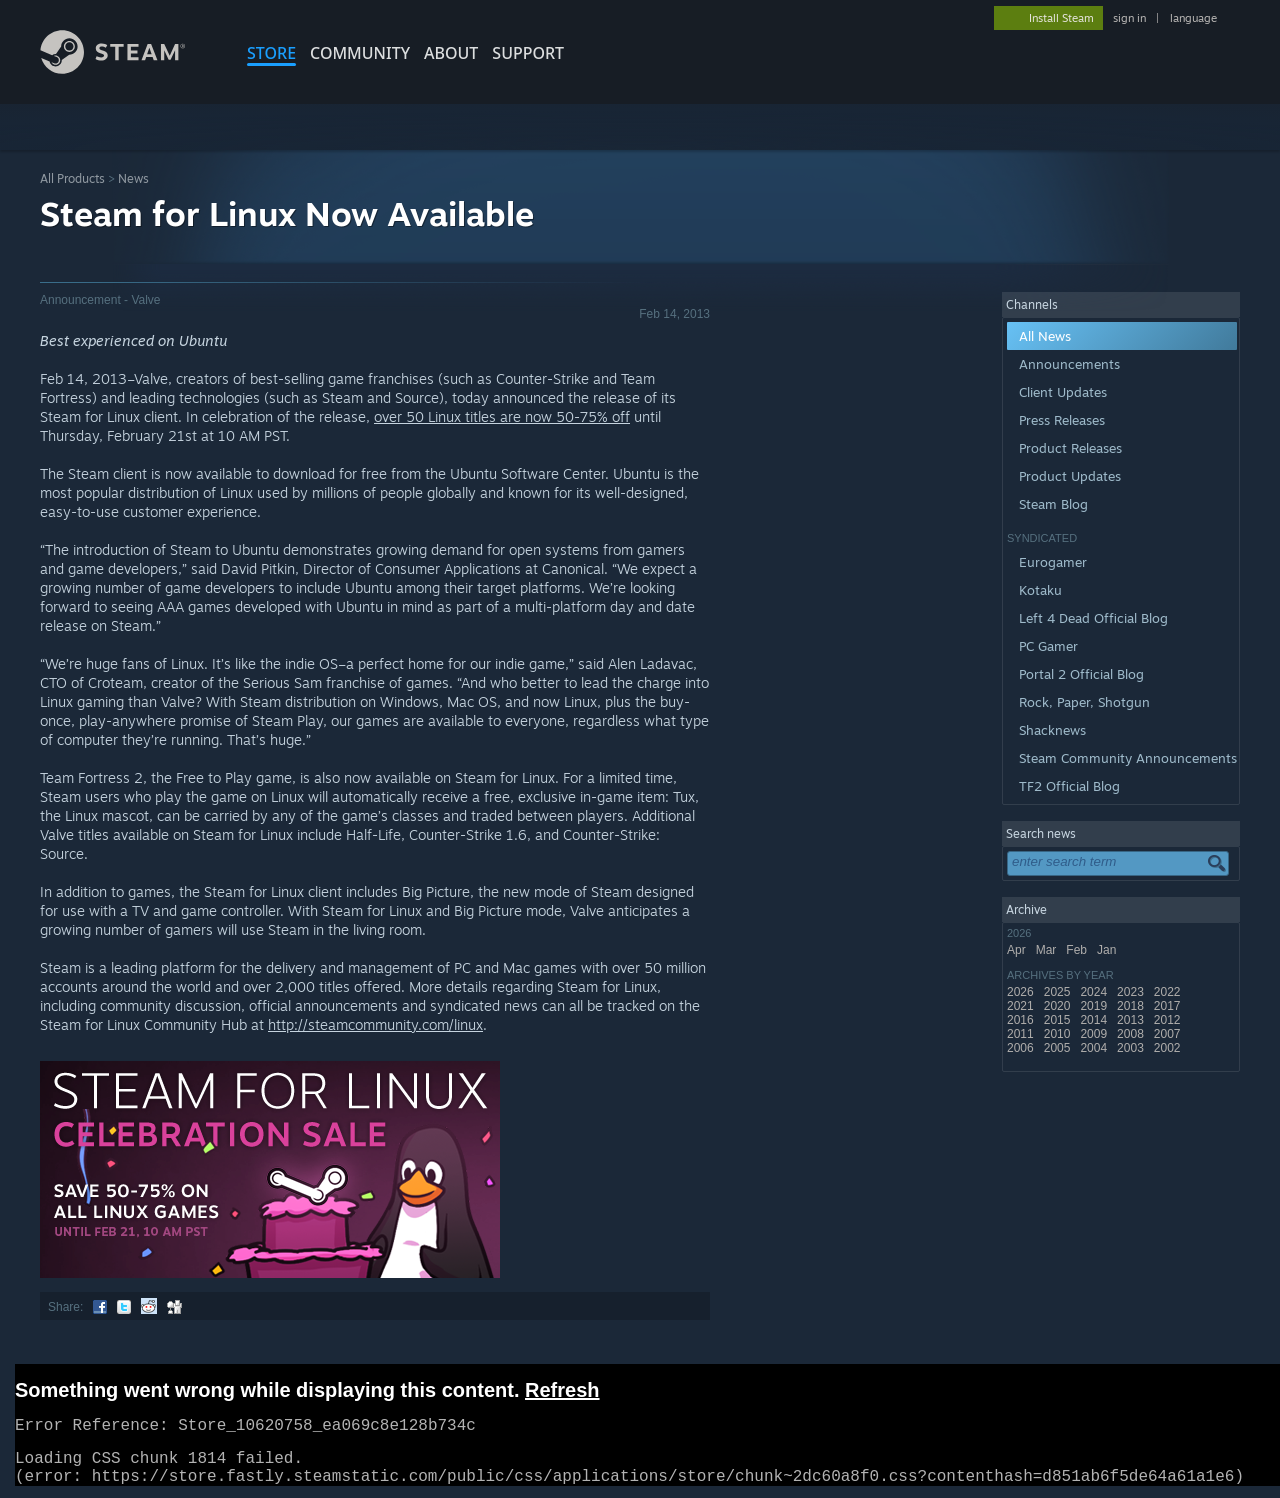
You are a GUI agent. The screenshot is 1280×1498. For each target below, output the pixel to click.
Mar (1048, 950)
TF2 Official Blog (1069, 786)
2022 (1169, 992)
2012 (1169, 1020)
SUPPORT (528, 53)
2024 (1095, 992)
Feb (1078, 950)
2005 (1059, 1048)
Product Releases (1070, 448)
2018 (1132, 1006)
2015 (1059, 1020)
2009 (1095, 1034)
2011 (1022, 1034)
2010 (1059, 1034)
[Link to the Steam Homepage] (128, 68)
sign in (1129, 18)
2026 (1022, 992)
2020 (1059, 1006)
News (133, 178)
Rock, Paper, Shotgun (1084, 702)
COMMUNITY (360, 53)
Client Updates (1063, 392)
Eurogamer (1053, 562)
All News (1045, 336)
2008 (1132, 1034)
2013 (1132, 1020)
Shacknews (1052, 730)
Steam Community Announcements (1128, 758)
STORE (271, 53)
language (1193, 18)
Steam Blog (1053, 504)
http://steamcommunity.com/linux (375, 1024)
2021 (1022, 1006)
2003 (1132, 1048)
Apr (1018, 950)
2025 (1059, 992)
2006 (1022, 1048)
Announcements (1069, 364)
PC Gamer (1048, 646)
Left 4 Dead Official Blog (1093, 618)
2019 (1095, 1006)
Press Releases (1062, 420)
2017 (1169, 1006)
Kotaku (1040, 590)
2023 (1132, 992)
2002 (1169, 1048)
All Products (72, 178)
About (451, 53)
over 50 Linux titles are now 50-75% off (502, 416)
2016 (1022, 1020)
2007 (1169, 1034)
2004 (1095, 1048)
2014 (1095, 1020)
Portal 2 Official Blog (1081, 674)
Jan (1108, 950)
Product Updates (1070, 476)
